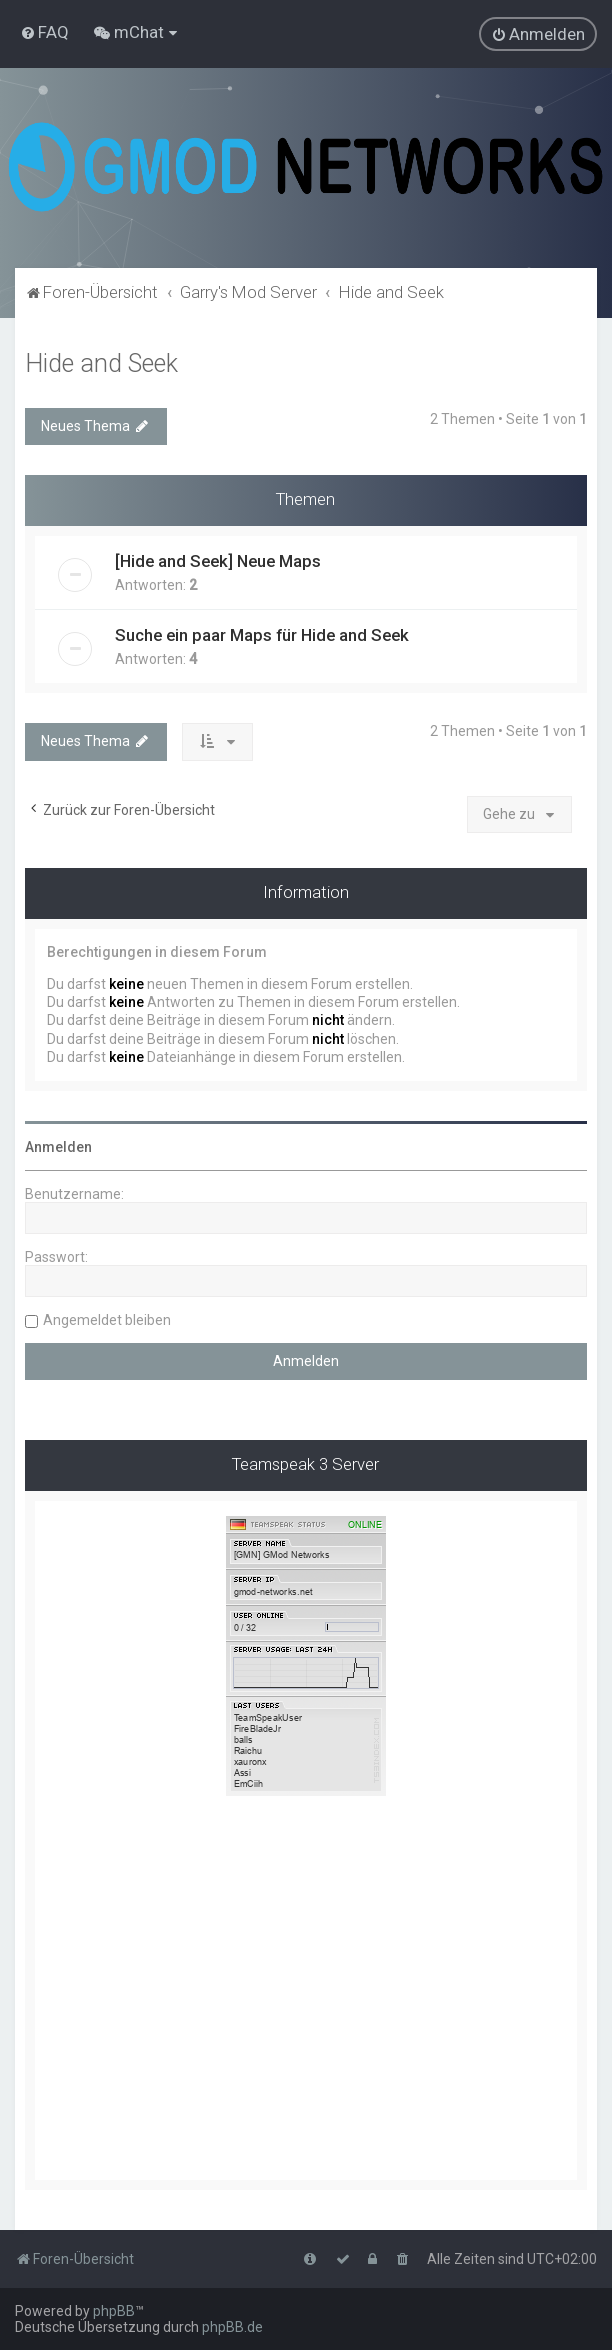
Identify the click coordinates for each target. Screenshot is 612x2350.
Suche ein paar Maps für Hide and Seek (262, 635)
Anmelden (58, 1147)
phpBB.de (232, 2327)
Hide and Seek (101, 363)
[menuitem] (44, 32)
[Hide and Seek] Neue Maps (218, 561)
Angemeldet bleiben (107, 1320)
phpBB (114, 2311)
